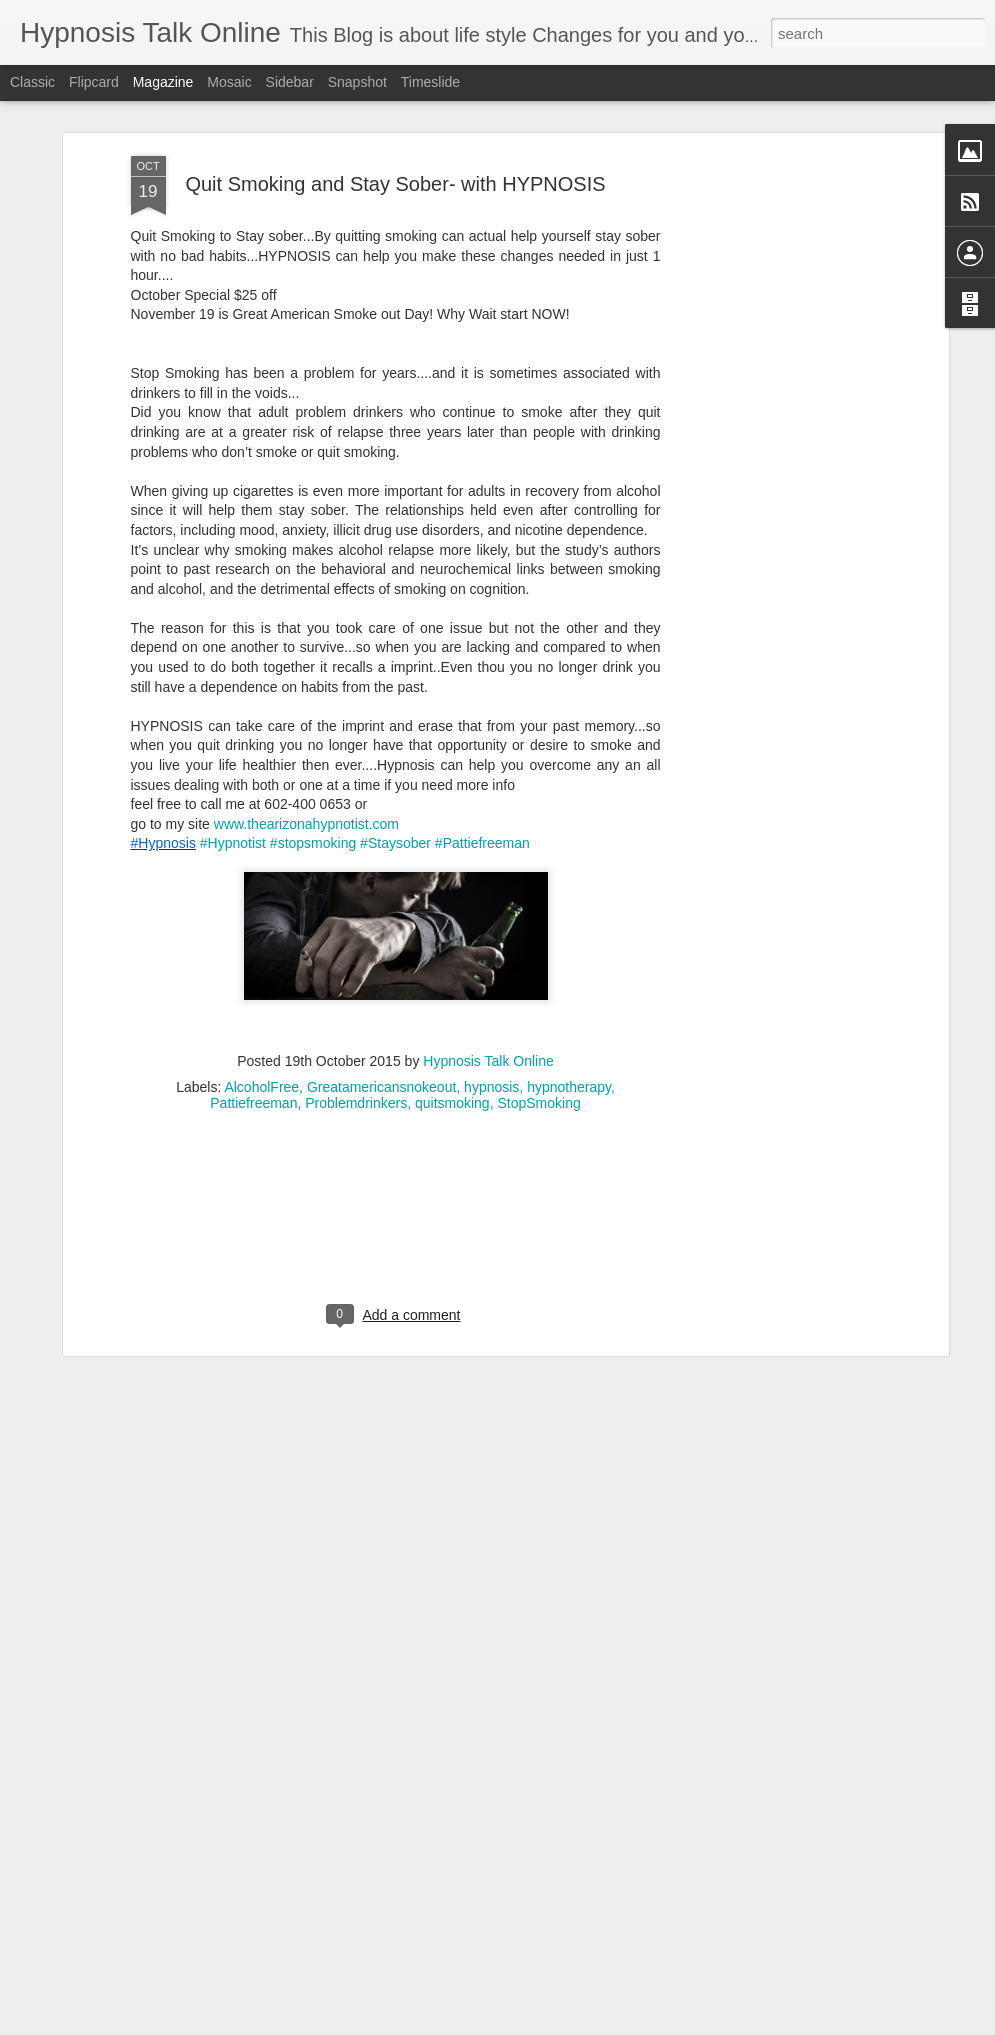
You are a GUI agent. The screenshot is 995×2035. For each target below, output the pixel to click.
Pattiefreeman (253, 1035)
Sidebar (290, 82)
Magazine (163, 82)
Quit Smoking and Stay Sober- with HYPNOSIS (395, 116)
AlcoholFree (261, 1019)
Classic (32, 82)
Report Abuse (618, 2024)
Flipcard (94, 82)
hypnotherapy (569, 1019)
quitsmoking (452, 1035)
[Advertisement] (771, 403)
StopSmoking (538, 1035)
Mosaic (229, 82)
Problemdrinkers (356, 1035)
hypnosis (491, 1019)
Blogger (560, 2024)
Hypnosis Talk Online (488, 993)
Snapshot (357, 82)
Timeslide (430, 82)
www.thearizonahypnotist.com (306, 756)
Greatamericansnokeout (381, 1019)
